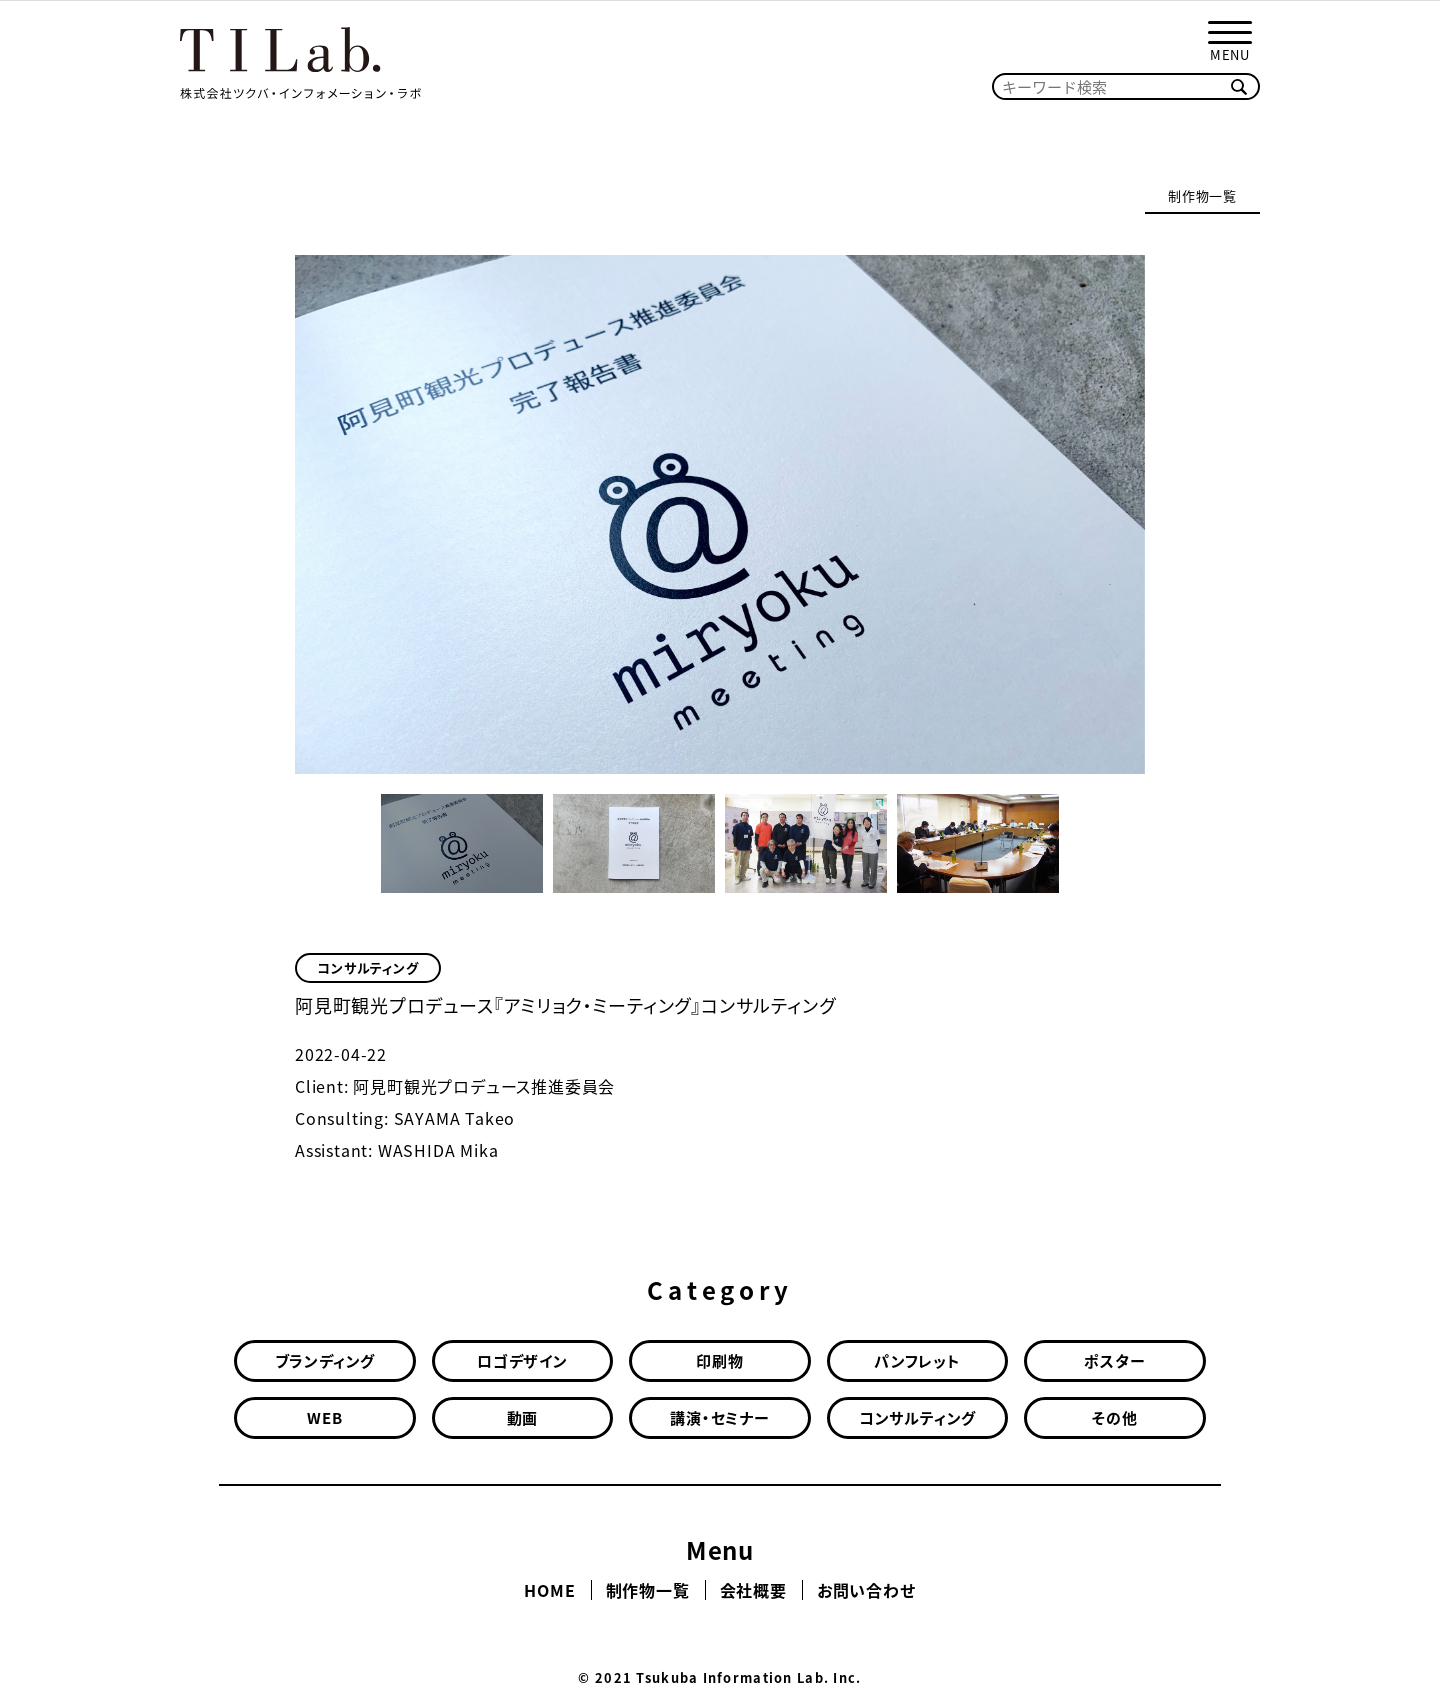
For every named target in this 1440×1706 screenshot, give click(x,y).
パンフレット (917, 1361)
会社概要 (753, 1590)
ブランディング (325, 1361)
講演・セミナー (720, 1418)
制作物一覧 (1202, 195)
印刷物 (719, 1361)
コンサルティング (367, 967)
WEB (324, 1418)
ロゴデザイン (522, 1361)
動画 (523, 1418)
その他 (1114, 1418)
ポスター (1114, 1361)
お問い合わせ (866, 1590)
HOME (549, 1590)
